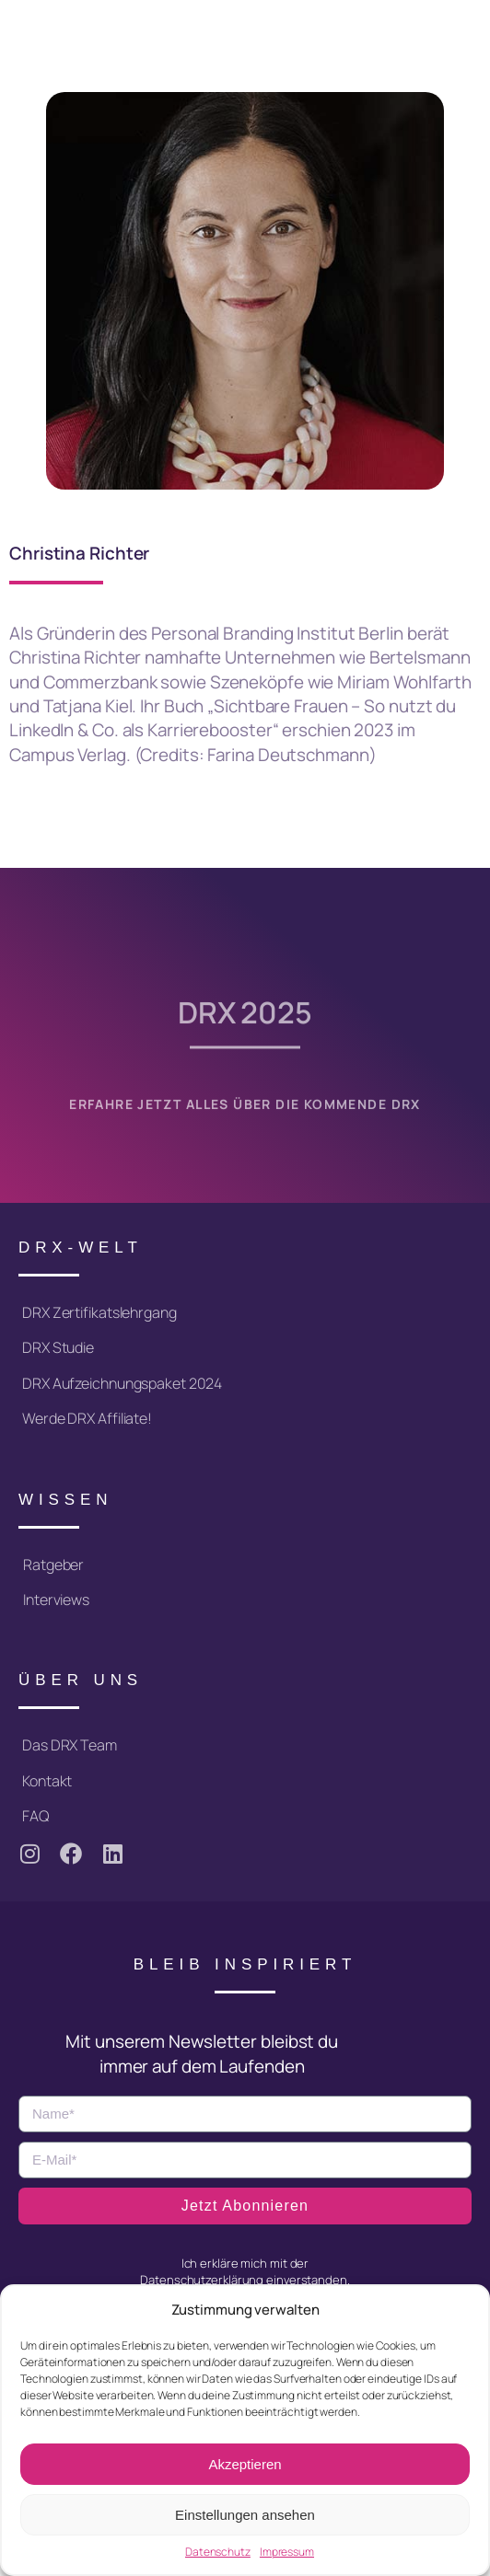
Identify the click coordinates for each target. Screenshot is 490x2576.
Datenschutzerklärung (201, 2279)
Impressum (287, 2552)
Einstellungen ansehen (245, 2515)
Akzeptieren (244, 2464)
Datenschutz (218, 2552)
